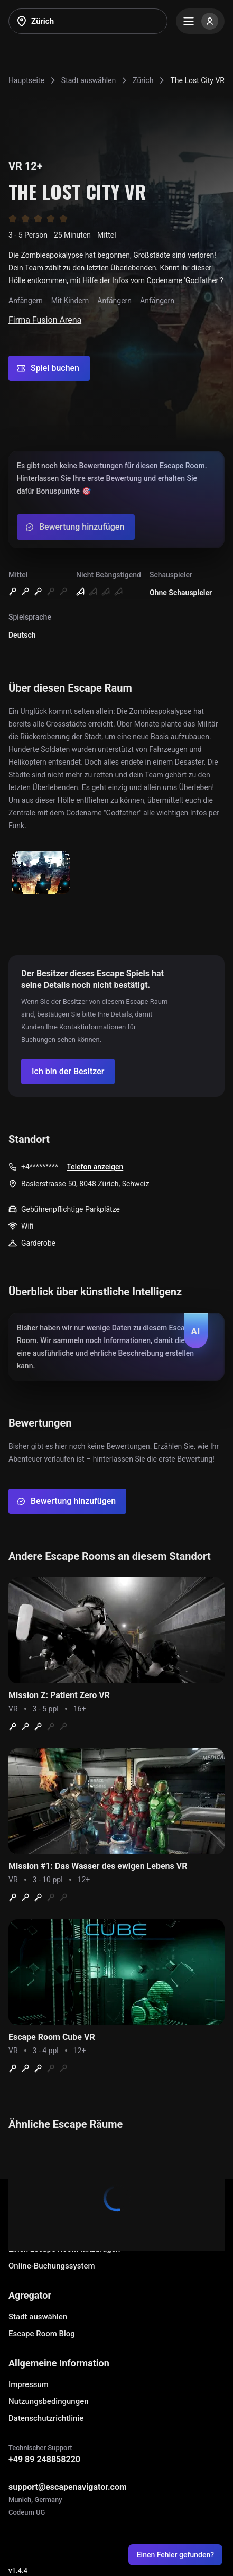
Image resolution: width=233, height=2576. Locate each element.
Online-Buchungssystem (51, 2266)
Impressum (28, 2384)
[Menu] (200, 21)
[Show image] (40, 873)
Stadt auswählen (37, 2316)
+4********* (39, 1167)
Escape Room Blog (41, 2333)
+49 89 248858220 (44, 2459)
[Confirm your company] (68, 1071)
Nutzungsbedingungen (48, 2401)
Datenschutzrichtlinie (45, 2418)
